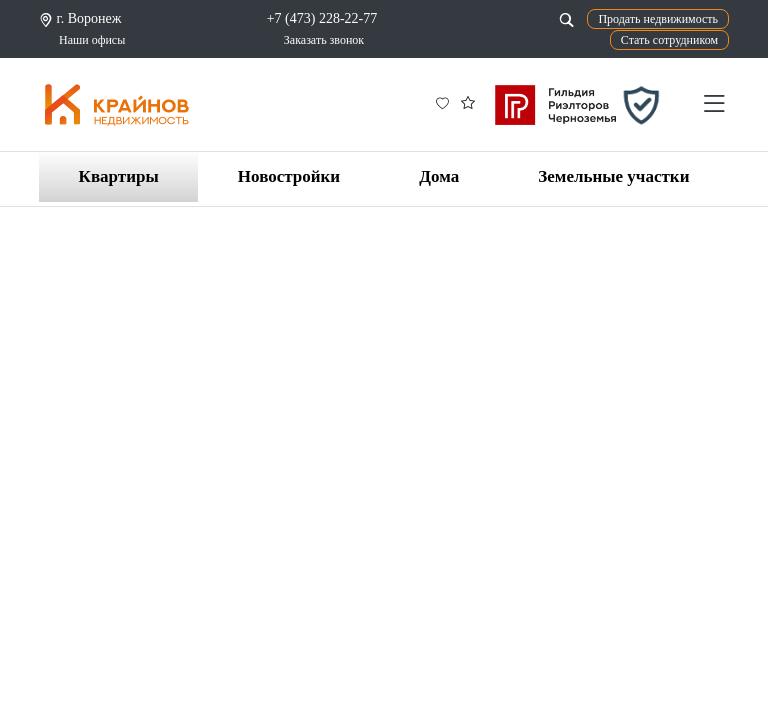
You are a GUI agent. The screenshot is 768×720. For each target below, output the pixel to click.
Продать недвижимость (658, 19)
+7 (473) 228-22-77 (322, 18)
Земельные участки (613, 176)
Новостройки (289, 176)
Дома (439, 176)
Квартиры (119, 176)
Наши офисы (92, 40)
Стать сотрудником (669, 40)
